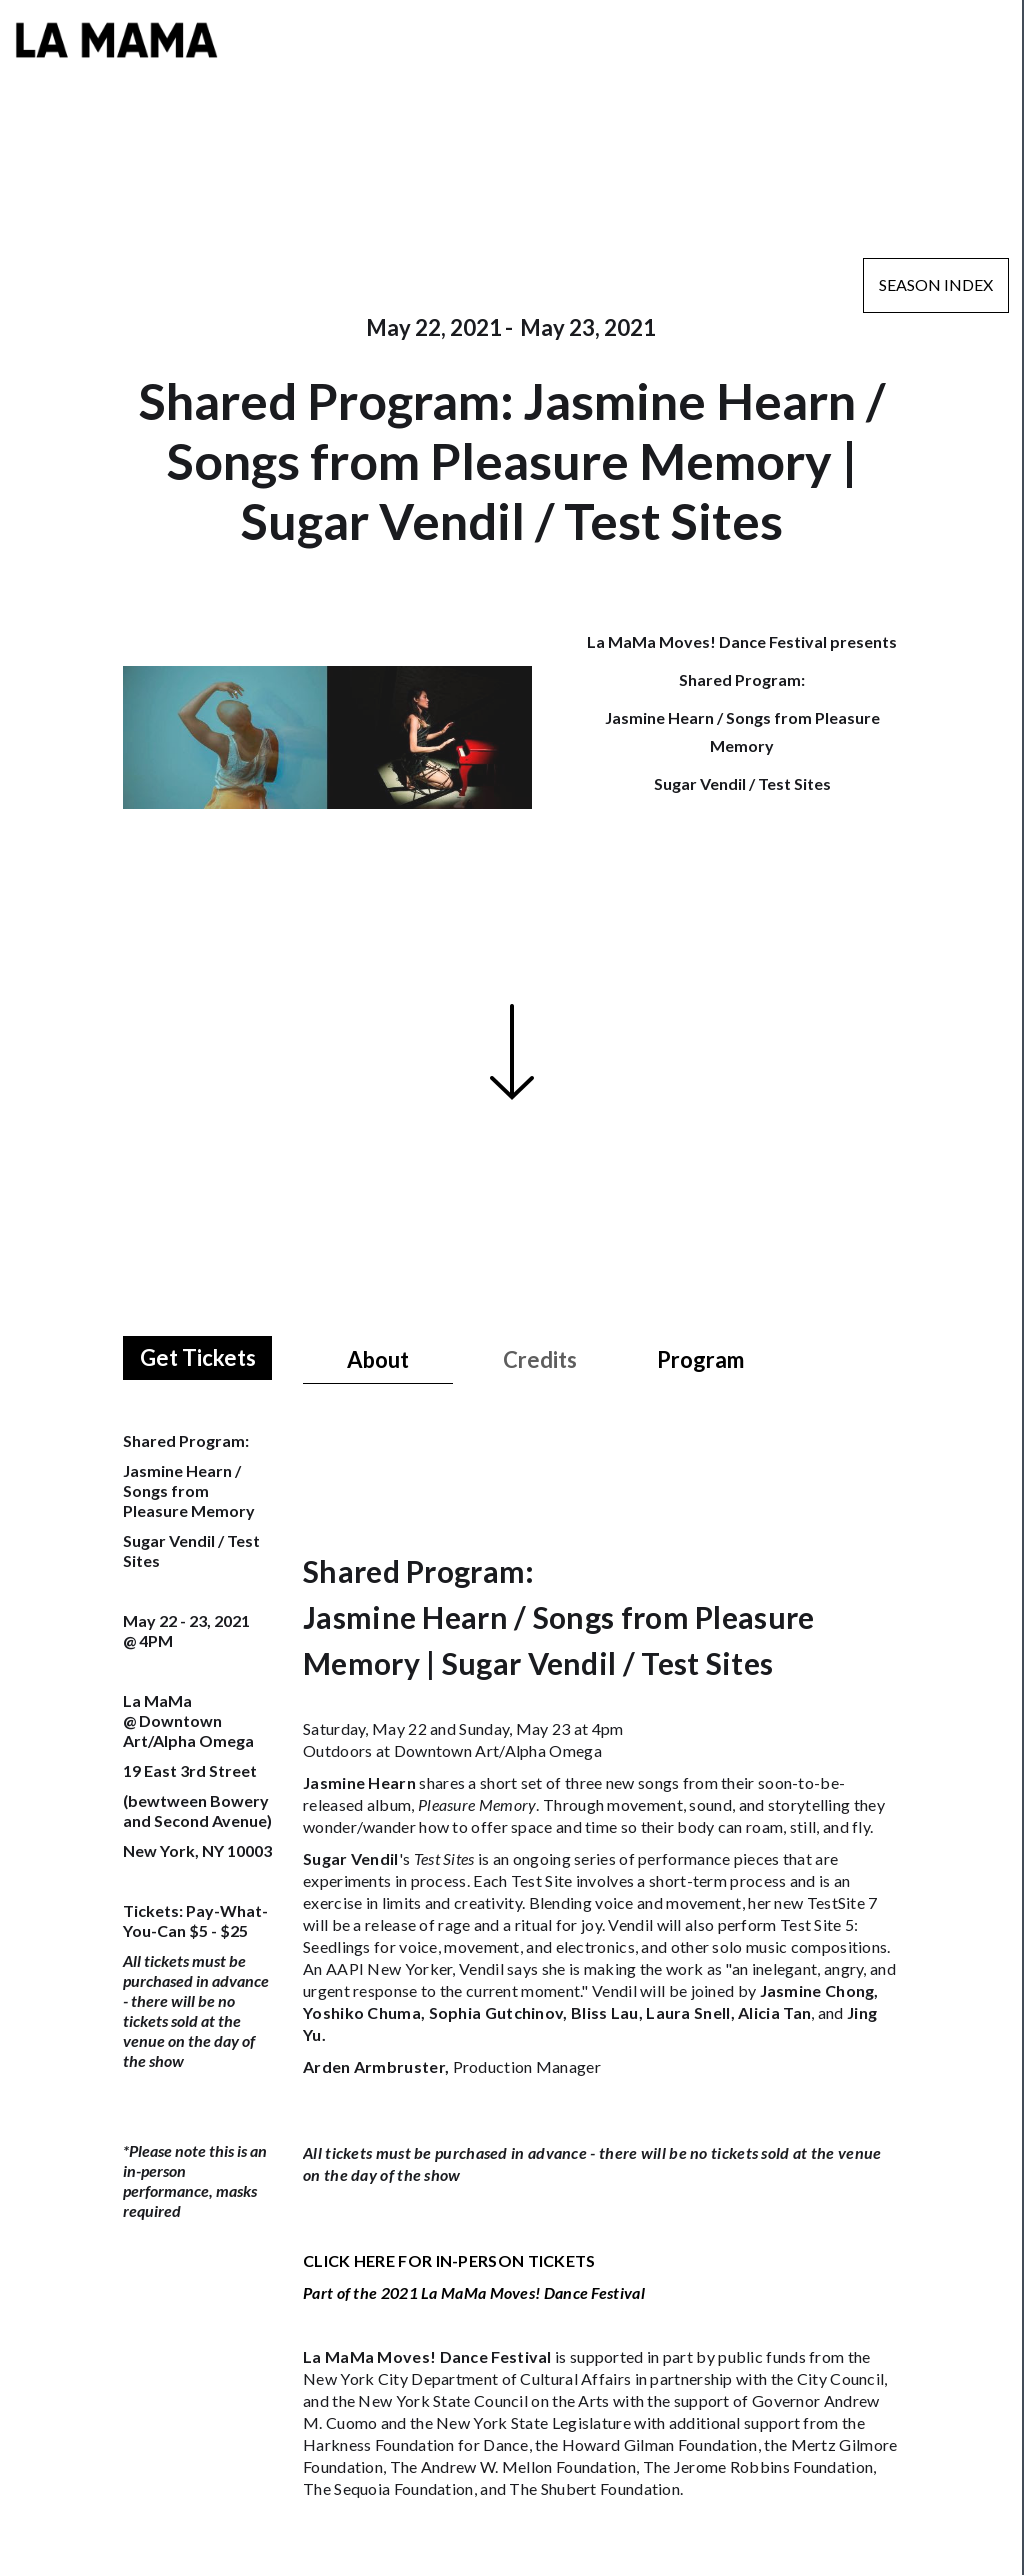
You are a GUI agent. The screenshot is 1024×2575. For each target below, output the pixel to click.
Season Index (936, 284)
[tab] (378, 1360)
